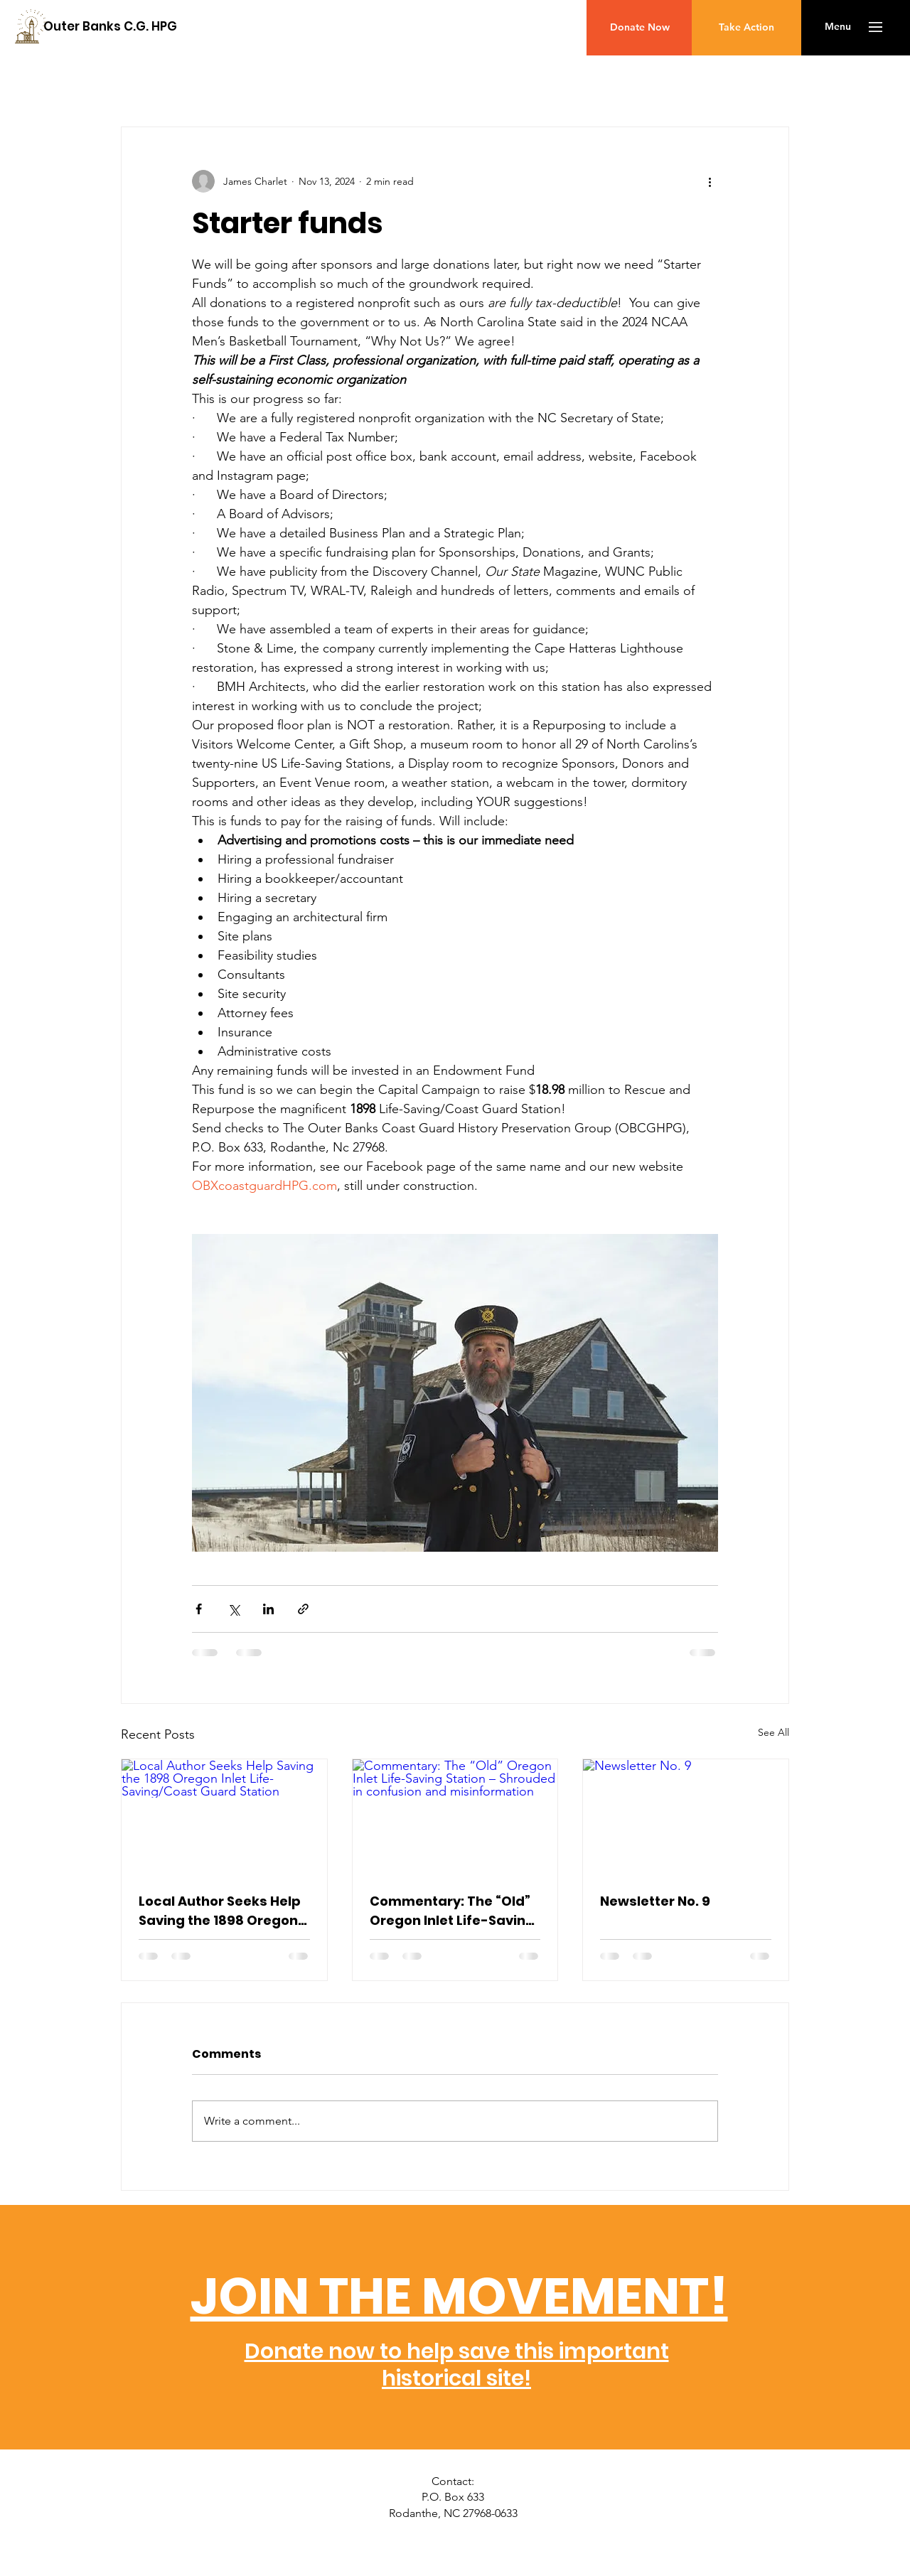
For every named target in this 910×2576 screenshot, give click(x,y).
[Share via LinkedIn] (268, 1609)
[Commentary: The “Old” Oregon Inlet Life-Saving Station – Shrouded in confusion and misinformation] (455, 1816)
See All (773, 1732)
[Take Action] (746, 27)
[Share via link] (303, 1609)
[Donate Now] (639, 27)
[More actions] (709, 181)
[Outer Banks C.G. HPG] (110, 26)
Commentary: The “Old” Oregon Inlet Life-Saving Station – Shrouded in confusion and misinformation (452, 1911)
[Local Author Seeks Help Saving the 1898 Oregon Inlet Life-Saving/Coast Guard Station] (224, 1816)
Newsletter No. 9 (655, 1901)
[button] (838, 27)
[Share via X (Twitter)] (233, 1609)
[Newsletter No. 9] (685, 1816)
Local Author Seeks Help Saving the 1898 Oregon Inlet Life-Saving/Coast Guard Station (220, 1911)
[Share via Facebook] (198, 1609)
